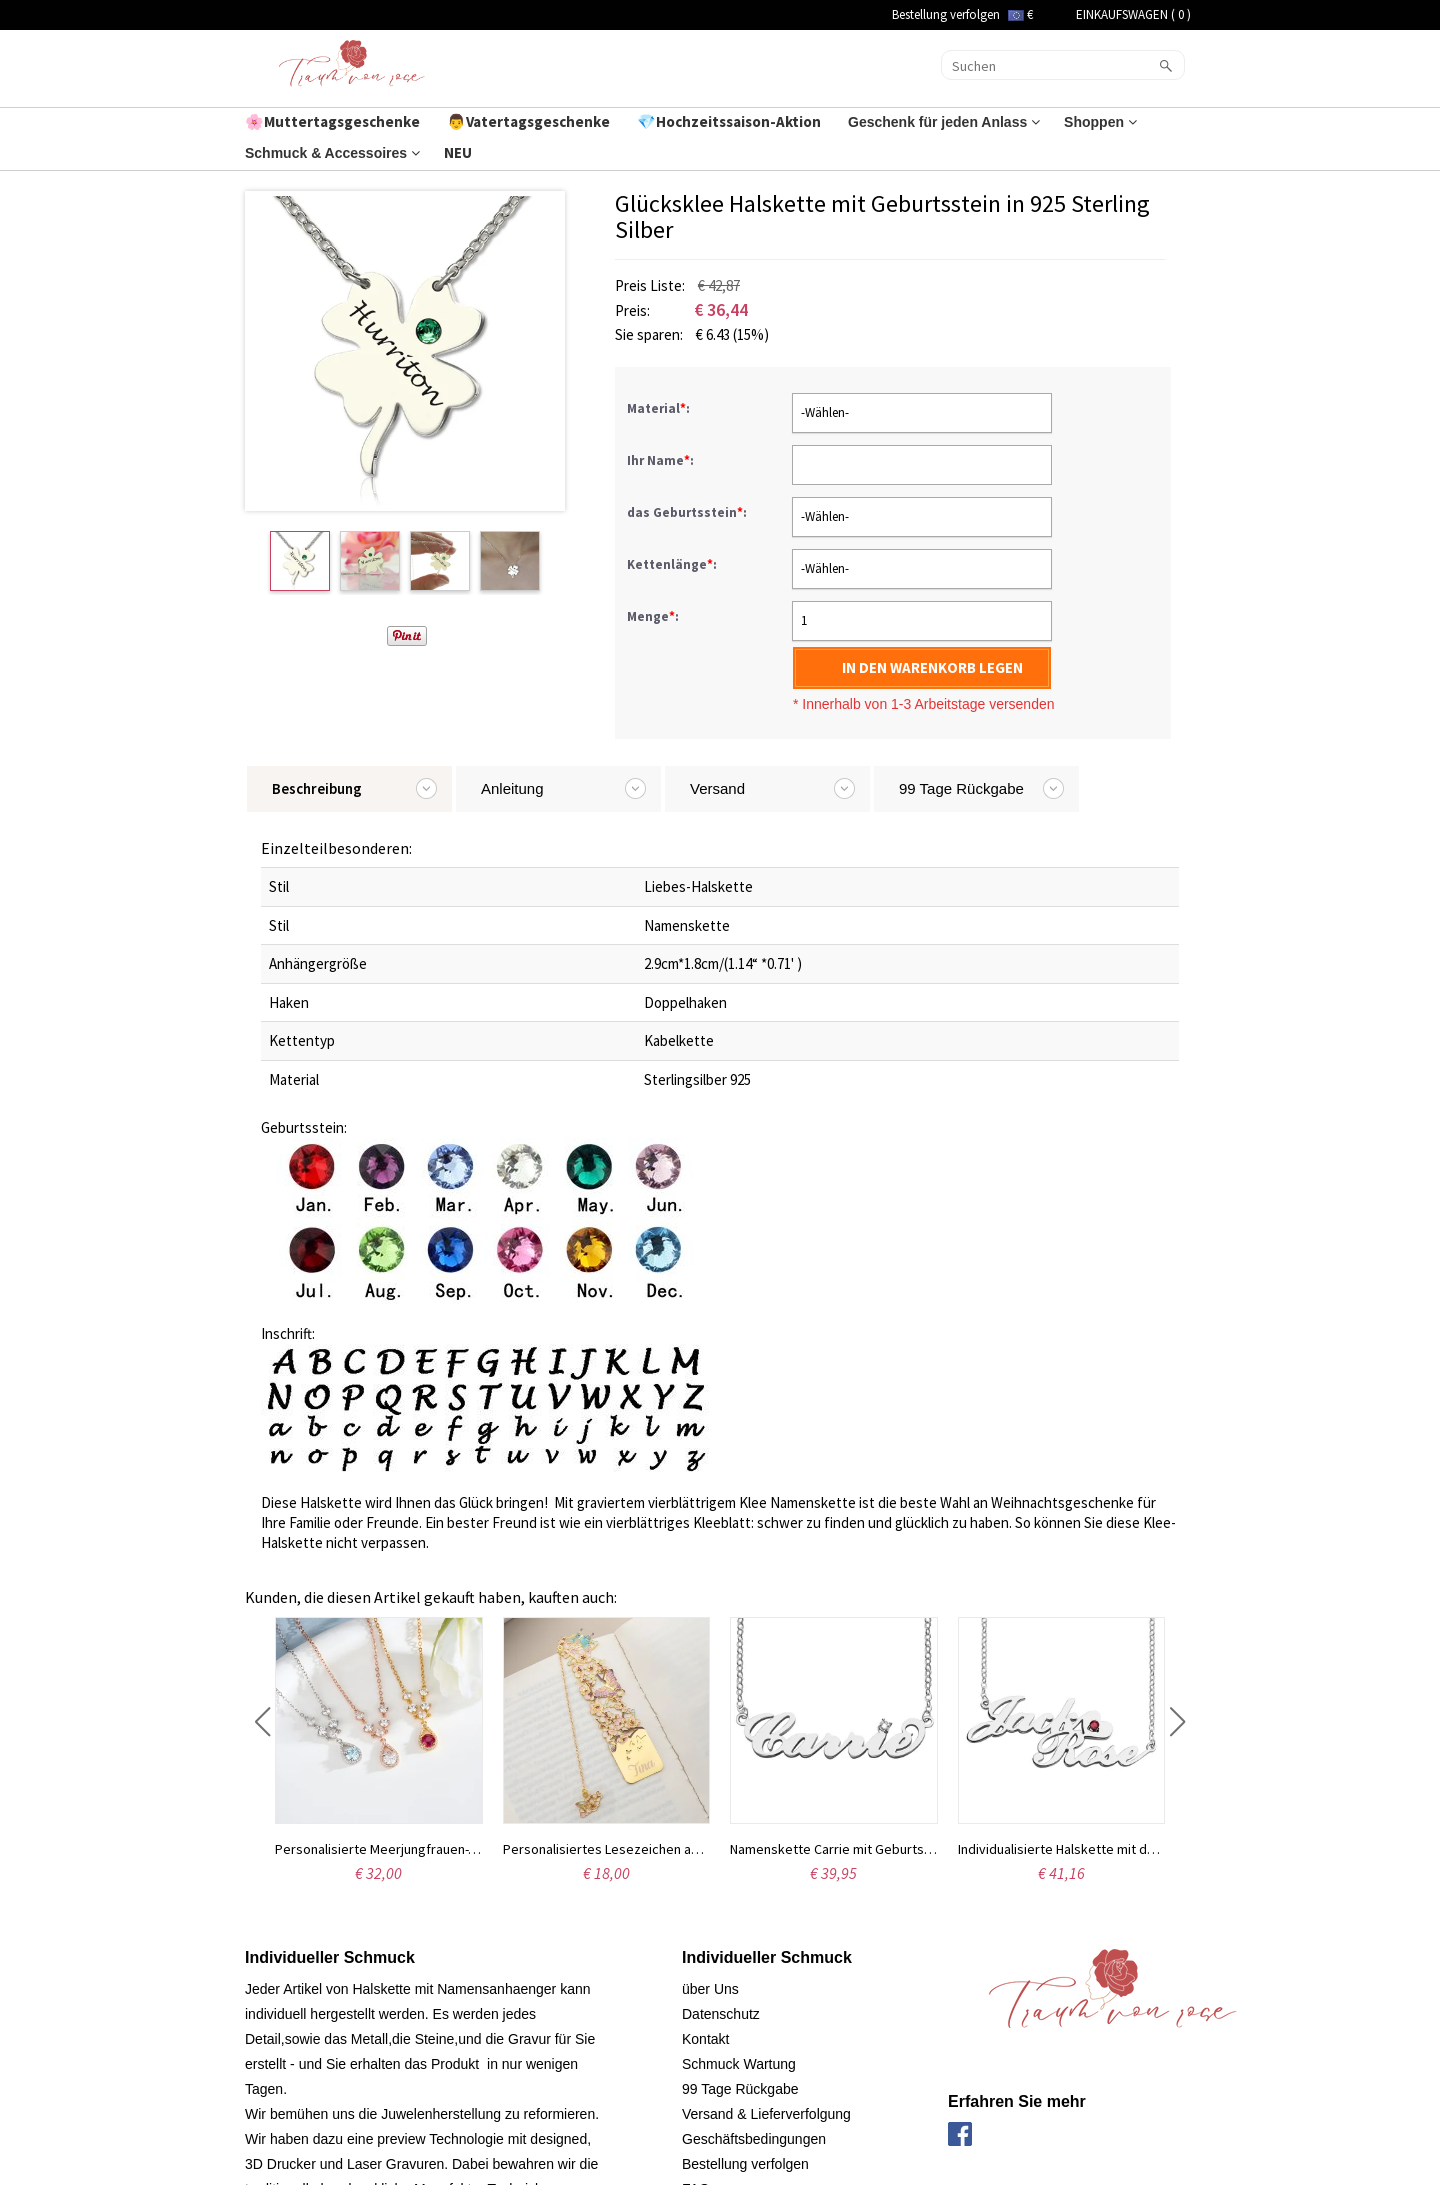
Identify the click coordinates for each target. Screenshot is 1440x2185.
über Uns (710, 1989)
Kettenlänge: (673, 564)
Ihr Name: (662, 460)
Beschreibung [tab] (317, 788)
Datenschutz (721, 2014)
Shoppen (1100, 122)
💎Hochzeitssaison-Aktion (730, 121)
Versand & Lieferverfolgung (766, 2114)
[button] (262, 1722)
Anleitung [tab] (512, 788)
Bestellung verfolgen (946, 14)
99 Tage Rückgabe (740, 2089)
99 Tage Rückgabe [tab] (961, 788)
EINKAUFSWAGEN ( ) (1133, 14)
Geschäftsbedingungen (754, 2139)
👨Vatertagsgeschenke (530, 121)
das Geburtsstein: (688, 512)
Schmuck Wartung (739, 2064)
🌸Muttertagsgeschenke (334, 121)
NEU (459, 152)
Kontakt (705, 2039)
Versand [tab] (717, 788)
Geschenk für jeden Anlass (944, 122)
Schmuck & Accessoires (332, 153)
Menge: (653, 616)
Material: (660, 408)
